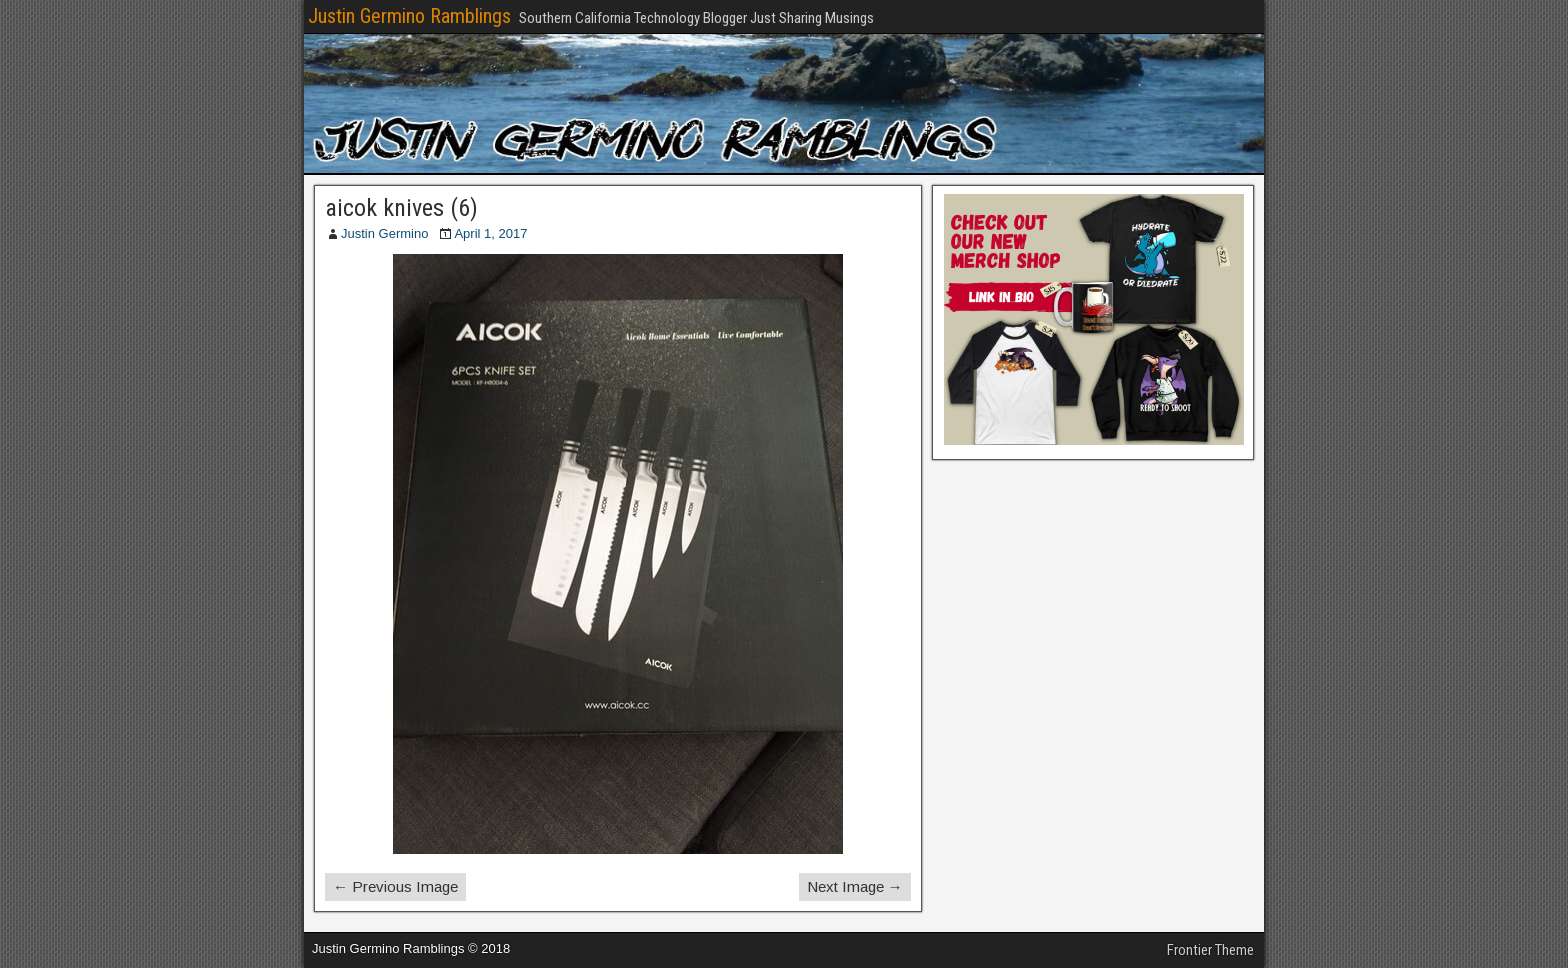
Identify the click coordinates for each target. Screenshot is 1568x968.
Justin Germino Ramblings (409, 16)
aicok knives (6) (401, 208)
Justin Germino (384, 233)
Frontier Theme (1210, 950)
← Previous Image (395, 886)
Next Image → (855, 886)
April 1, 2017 (490, 233)
